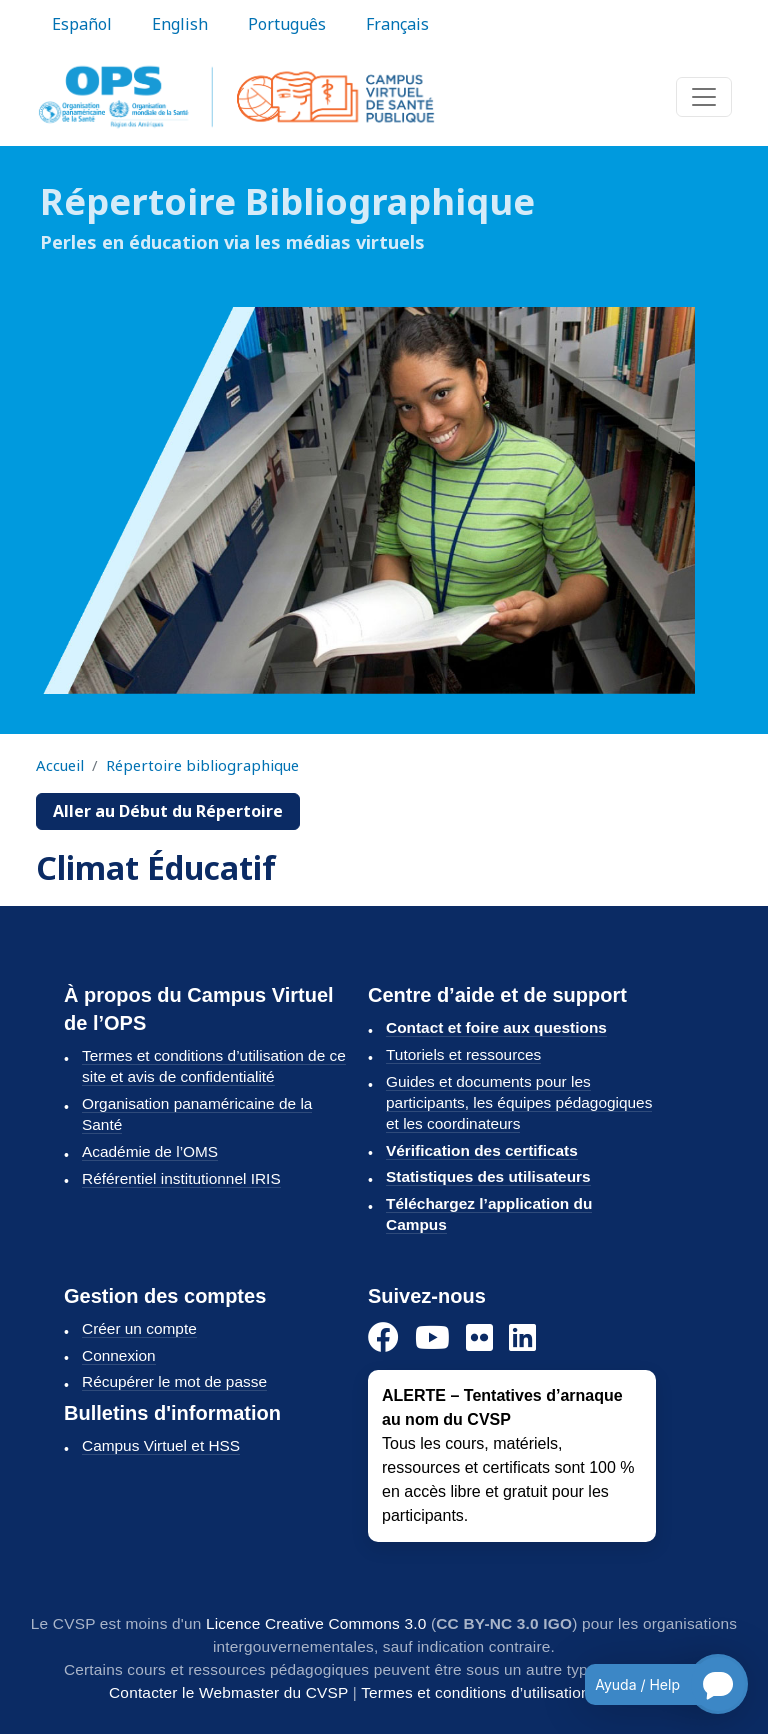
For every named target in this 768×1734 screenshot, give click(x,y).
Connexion (119, 1355)
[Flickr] (479, 1338)
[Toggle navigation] (704, 97)
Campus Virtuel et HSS (161, 1445)
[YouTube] (432, 1338)
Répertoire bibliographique (202, 765)
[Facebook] (383, 1338)
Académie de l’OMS (150, 1151)
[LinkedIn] (522, 1338)
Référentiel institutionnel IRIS (181, 1178)
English (180, 24)
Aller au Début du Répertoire (168, 811)
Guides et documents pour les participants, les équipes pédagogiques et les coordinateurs (519, 1102)
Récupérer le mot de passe (174, 1381)
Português (287, 24)
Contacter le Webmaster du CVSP (228, 1692)
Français (397, 24)
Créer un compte (139, 1328)
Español (82, 24)
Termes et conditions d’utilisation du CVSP (510, 1692)
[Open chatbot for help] (651, 1684)
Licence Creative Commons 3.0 (316, 1623)
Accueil (60, 765)
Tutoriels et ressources (463, 1054)
